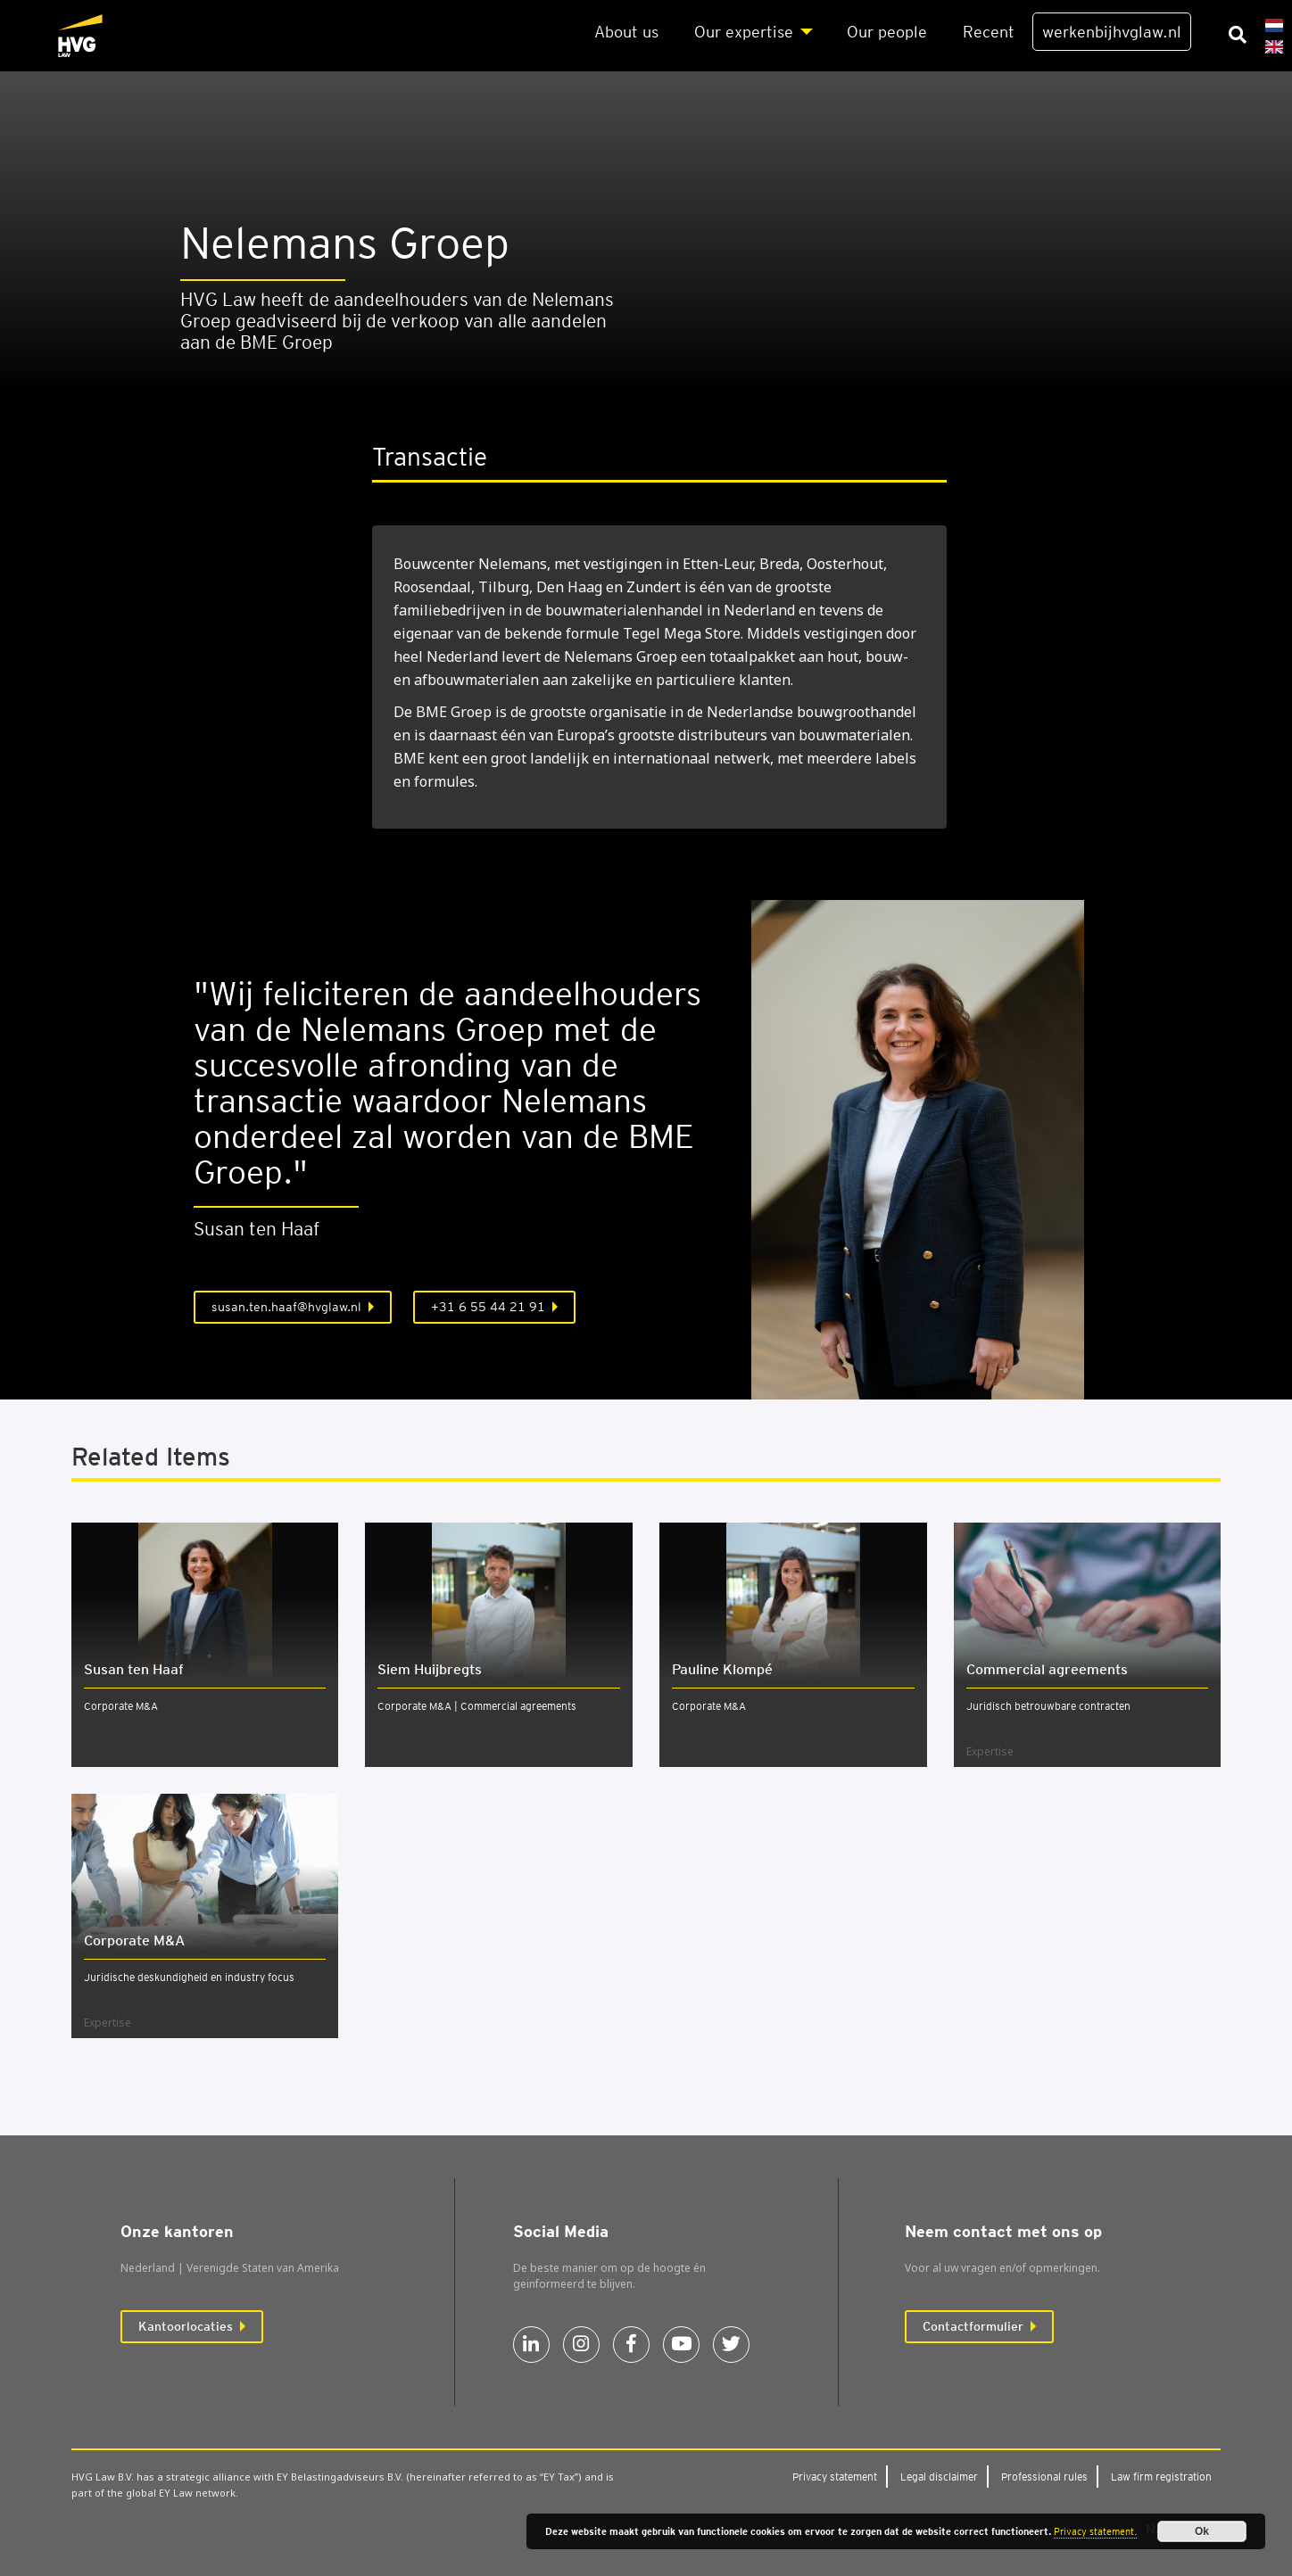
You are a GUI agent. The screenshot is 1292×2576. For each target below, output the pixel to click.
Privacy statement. (1095, 2531)
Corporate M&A (121, 1706)
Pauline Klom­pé (722, 1669)
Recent (989, 31)
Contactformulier (973, 2326)
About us (626, 31)
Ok (1202, 2531)
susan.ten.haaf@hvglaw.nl (286, 1307)
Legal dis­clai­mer (939, 2476)
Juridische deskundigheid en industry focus (189, 1977)
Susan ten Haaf (134, 1669)
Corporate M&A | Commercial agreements (476, 1706)
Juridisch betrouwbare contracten (1048, 1706)
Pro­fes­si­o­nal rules (1044, 2476)
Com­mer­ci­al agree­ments (1047, 1669)
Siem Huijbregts (429, 1669)
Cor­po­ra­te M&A (134, 1940)
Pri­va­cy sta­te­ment (834, 2476)
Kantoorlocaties (185, 2326)
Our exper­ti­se (743, 31)
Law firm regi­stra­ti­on (1161, 2476)
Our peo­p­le (887, 31)
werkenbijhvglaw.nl (1111, 31)
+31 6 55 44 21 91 (488, 1307)
